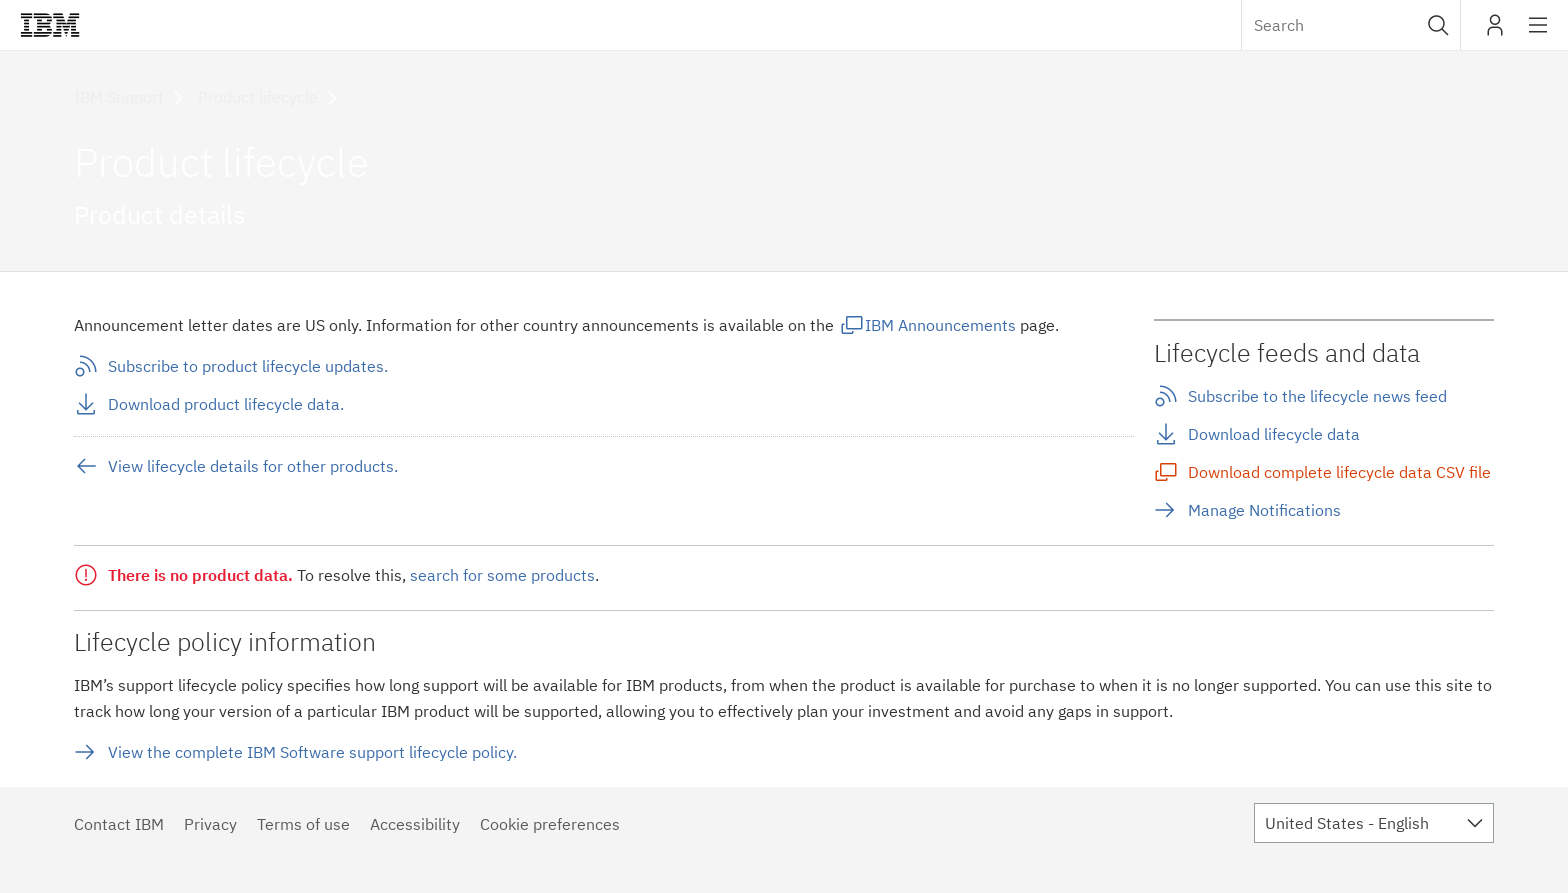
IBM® (50, 25)
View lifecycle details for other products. (253, 466)
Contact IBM (119, 824)
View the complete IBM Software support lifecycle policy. (312, 752)
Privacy (210, 824)
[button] (1438, 25)
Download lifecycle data (1274, 434)
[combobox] (1351, 25)
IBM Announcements (940, 325)
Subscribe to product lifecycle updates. (248, 366)
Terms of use (303, 824)
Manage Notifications (1264, 510)
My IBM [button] (1495, 32)
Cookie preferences (550, 824)
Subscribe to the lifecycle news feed (1317, 396)
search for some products (502, 575)
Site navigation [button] (1538, 35)
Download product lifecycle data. (226, 404)
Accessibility (415, 824)
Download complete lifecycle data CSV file (1339, 472)
